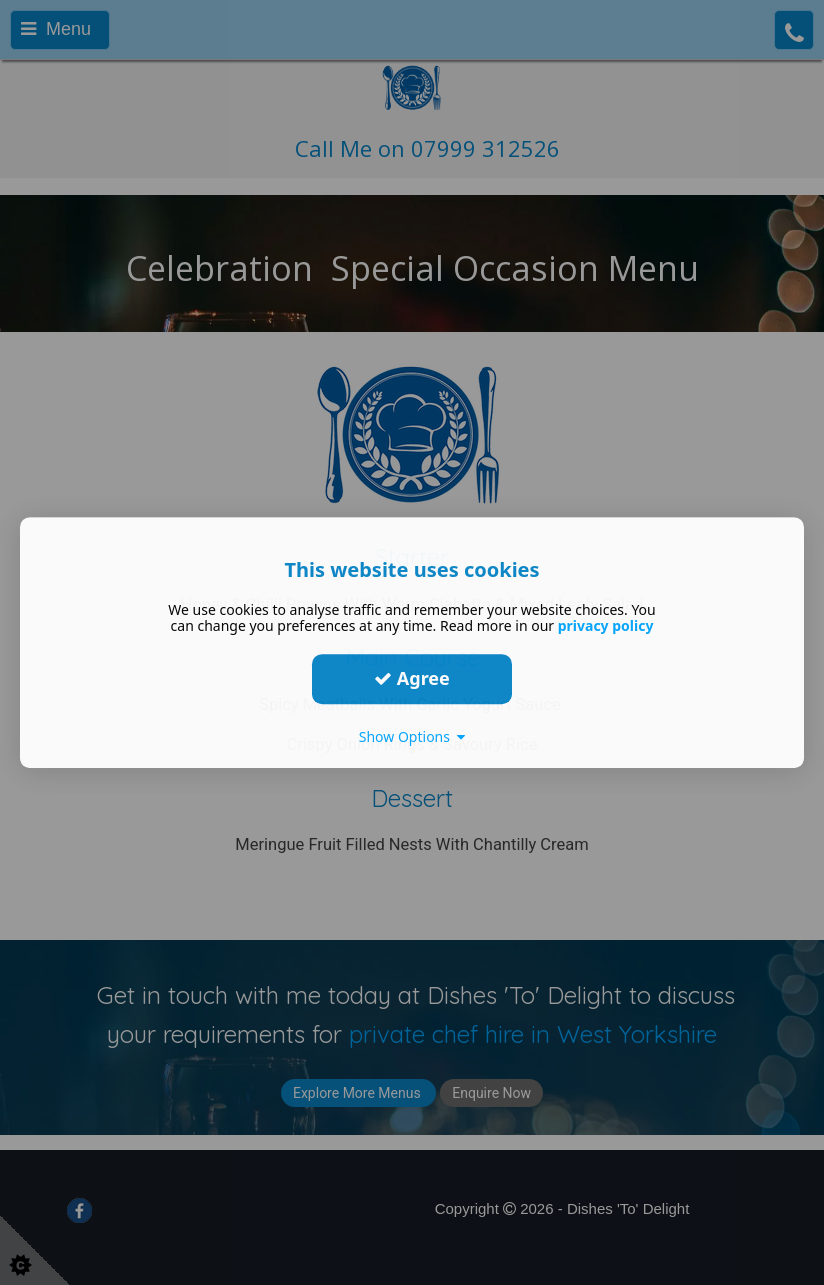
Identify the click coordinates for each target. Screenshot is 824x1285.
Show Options (412, 736)
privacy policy (606, 625)
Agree (412, 678)
